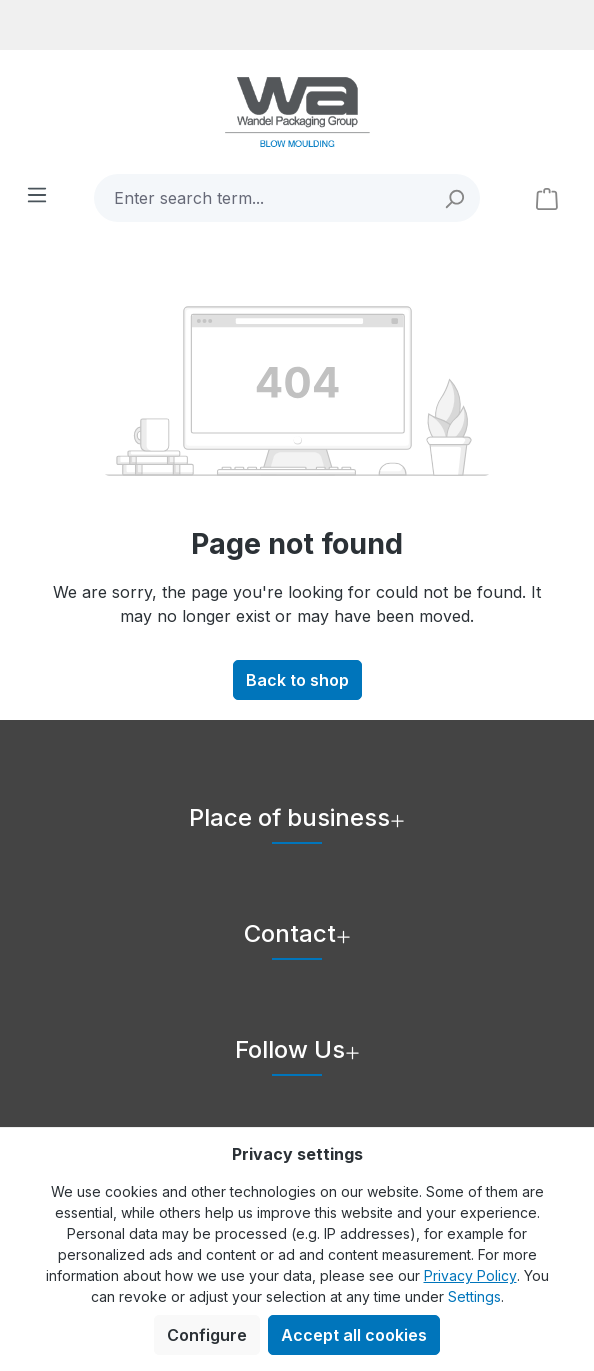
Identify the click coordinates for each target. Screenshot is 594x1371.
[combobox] (263, 198)
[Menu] (37, 194)
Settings (474, 1296)
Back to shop (297, 680)
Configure (207, 1335)
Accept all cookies (354, 1335)
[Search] (455, 198)
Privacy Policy (470, 1275)
